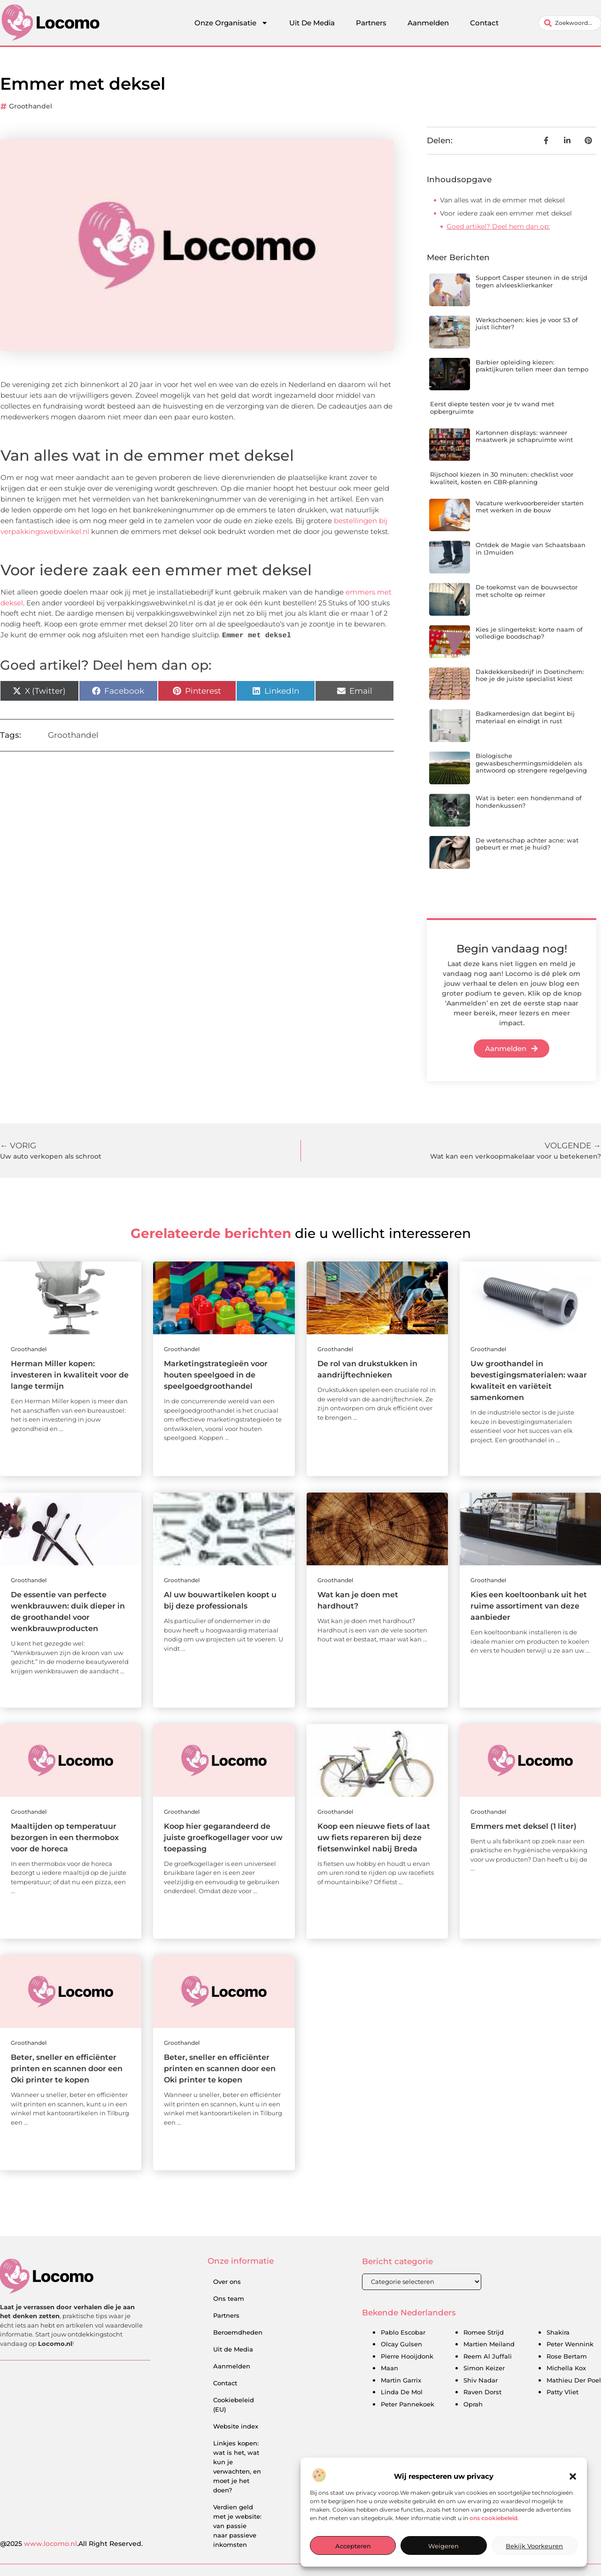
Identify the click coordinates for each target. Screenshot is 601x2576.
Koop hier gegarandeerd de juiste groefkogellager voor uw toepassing (223, 1837)
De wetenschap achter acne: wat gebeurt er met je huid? (527, 843)
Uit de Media (233, 2349)
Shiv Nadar (480, 2380)
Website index (235, 2426)
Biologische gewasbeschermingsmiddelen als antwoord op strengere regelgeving (531, 763)
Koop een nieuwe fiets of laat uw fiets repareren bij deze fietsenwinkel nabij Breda (373, 1837)
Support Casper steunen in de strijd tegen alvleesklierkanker (531, 281)
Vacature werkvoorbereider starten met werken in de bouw (530, 506)
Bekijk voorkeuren (534, 2546)
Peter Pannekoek (407, 2404)
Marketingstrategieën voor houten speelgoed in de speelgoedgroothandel (216, 1375)
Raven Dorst (482, 2392)
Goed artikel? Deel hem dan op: (498, 226)
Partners (371, 22)
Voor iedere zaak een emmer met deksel (506, 213)
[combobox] (570, 23)
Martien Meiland (489, 2344)
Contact (484, 22)
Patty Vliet (562, 2392)
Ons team (228, 2298)
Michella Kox (566, 2368)
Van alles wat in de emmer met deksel (502, 200)
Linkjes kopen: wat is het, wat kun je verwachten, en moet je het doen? (237, 2466)
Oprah (473, 2404)
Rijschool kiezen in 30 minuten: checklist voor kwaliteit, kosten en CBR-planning (501, 478)
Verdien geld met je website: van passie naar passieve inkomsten (237, 2525)
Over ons (227, 2281)
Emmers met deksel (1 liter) (523, 1826)
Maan (389, 2368)
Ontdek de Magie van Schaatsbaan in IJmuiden (531, 548)
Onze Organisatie (231, 23)
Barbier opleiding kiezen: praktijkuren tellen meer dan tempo (532, 365)
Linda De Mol (402, 2392)
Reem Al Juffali (487, 2356)
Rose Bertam (567, 2356)
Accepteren (353, 2546)
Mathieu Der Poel (574, 2380)
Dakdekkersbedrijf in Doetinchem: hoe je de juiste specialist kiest (530, 675)
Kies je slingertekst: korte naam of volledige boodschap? (529, 633)
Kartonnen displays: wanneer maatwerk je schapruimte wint (524, 436)
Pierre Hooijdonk (407, 2356)
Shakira (558, 2332)
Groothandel (30, 106)
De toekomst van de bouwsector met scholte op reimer (527, 590)
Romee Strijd (483, 2332)
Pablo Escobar (403, 2332)
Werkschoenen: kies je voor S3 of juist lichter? (527, 323)
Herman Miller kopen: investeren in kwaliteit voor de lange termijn (70, 1375)
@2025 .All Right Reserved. (71, 2543)
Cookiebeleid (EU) (233, 2404)
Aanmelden (428, 22)
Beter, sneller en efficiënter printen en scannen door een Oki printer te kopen (67, 2068)
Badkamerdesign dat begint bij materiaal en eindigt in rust (525, 717)
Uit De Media (312, 22)
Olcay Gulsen (401, 2344)
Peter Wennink (570, 2344)
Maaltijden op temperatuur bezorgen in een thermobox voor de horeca (65, 1837)
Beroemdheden (237, 2332)
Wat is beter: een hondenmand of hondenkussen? (529, 801)
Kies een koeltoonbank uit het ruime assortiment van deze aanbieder (528, 1606)
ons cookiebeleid (493, 2518)
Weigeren (443, 2546)
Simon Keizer (484, 2368)
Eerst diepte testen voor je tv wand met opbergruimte (492, 407)
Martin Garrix (401, 2380)
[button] (573, 2476)
